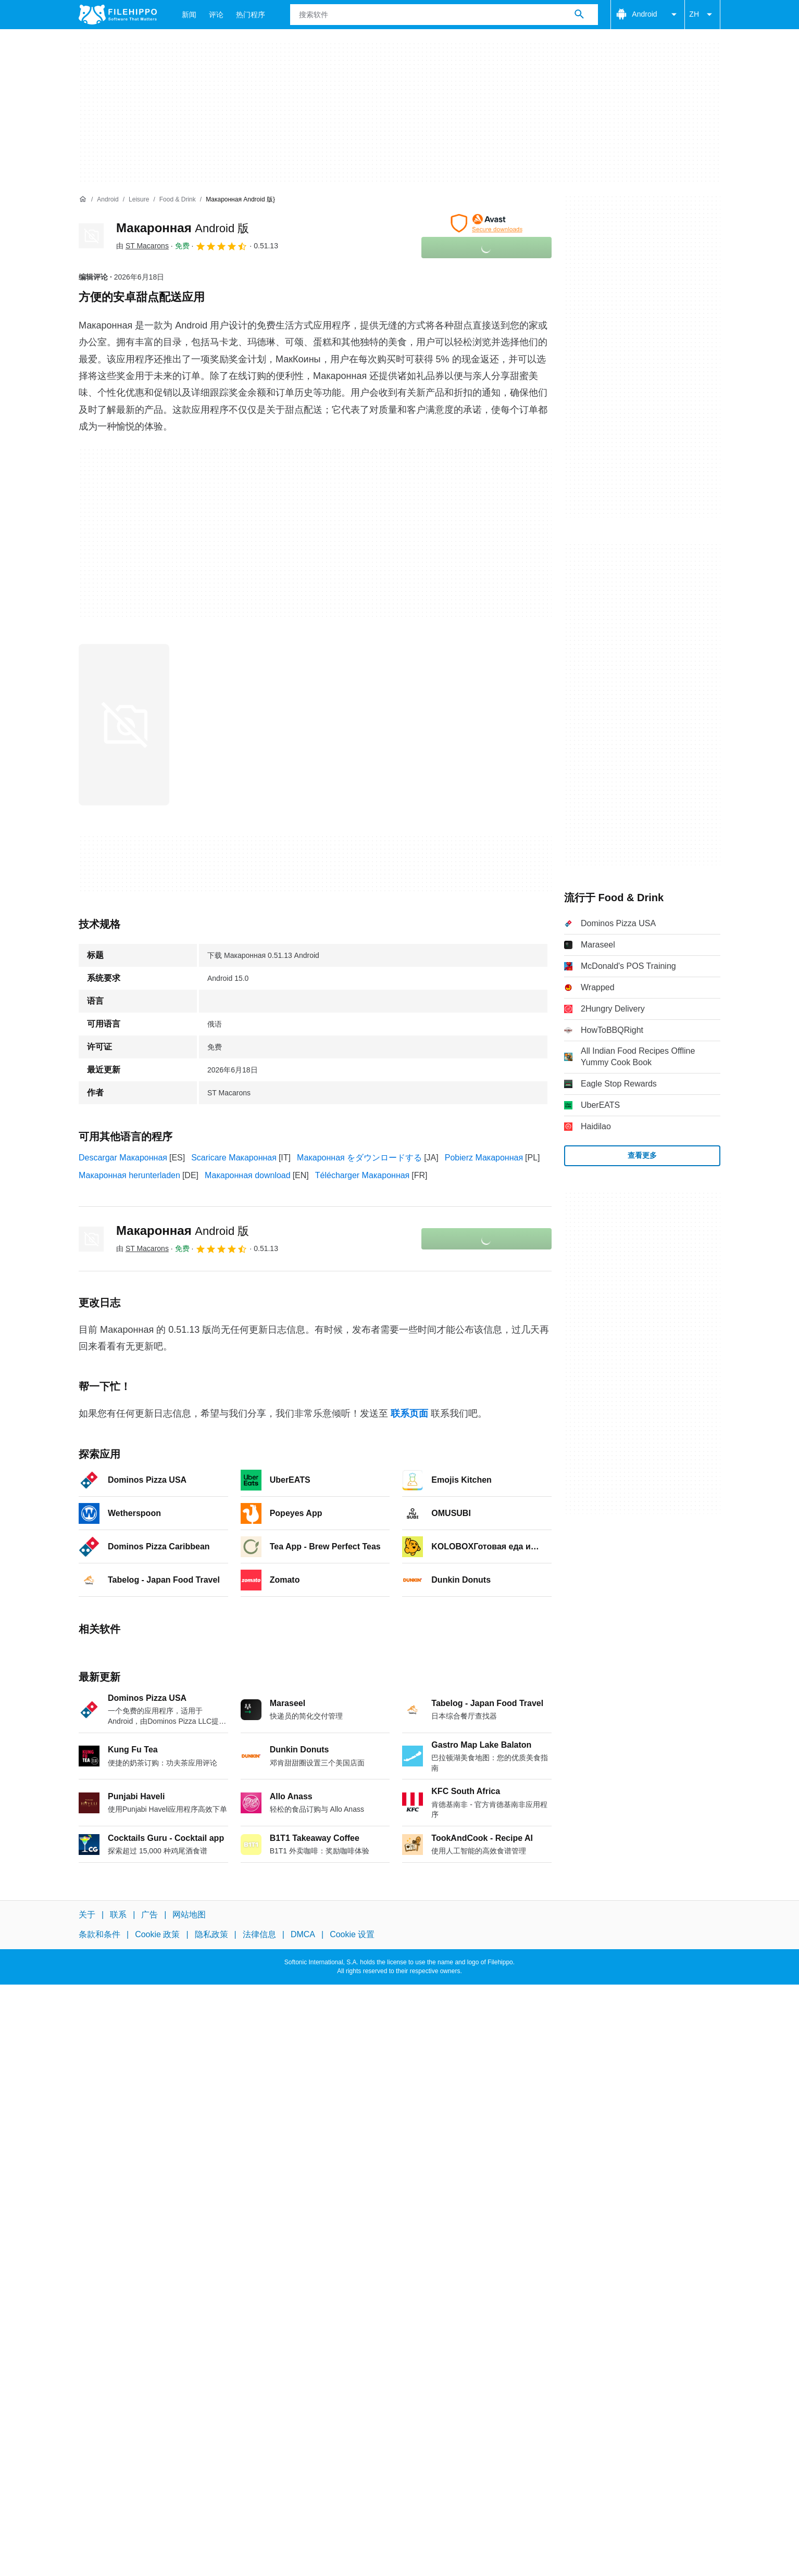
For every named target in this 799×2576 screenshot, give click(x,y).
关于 (87, 1914)
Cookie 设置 (352, 1934)
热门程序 (250, 14)
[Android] (107, 199)
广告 (149, 1914)
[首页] (83, 199)
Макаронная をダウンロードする (359, 1157)
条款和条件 (99, 1934)
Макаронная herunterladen (129, 1175)
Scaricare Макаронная (234, 1157)
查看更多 (642, 1155)
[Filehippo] (118, 14)
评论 (216, 14)
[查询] (444, 14)
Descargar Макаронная (123, 1157)
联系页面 (409, 1413)
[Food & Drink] (177, 199)
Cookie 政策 (157, 1934)
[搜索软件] (579, 14)
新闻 (189, 14)
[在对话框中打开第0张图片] (124, 724)
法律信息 (259, 1934)
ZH (702, 14)
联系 (118, 1914)
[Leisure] (139, 199)
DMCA (303, 1934)
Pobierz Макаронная (484, 1157)
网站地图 (189, 1914)
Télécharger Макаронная (362, 1175)
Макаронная (182, 228)
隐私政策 (211, 1934)
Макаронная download (248, 1175)
